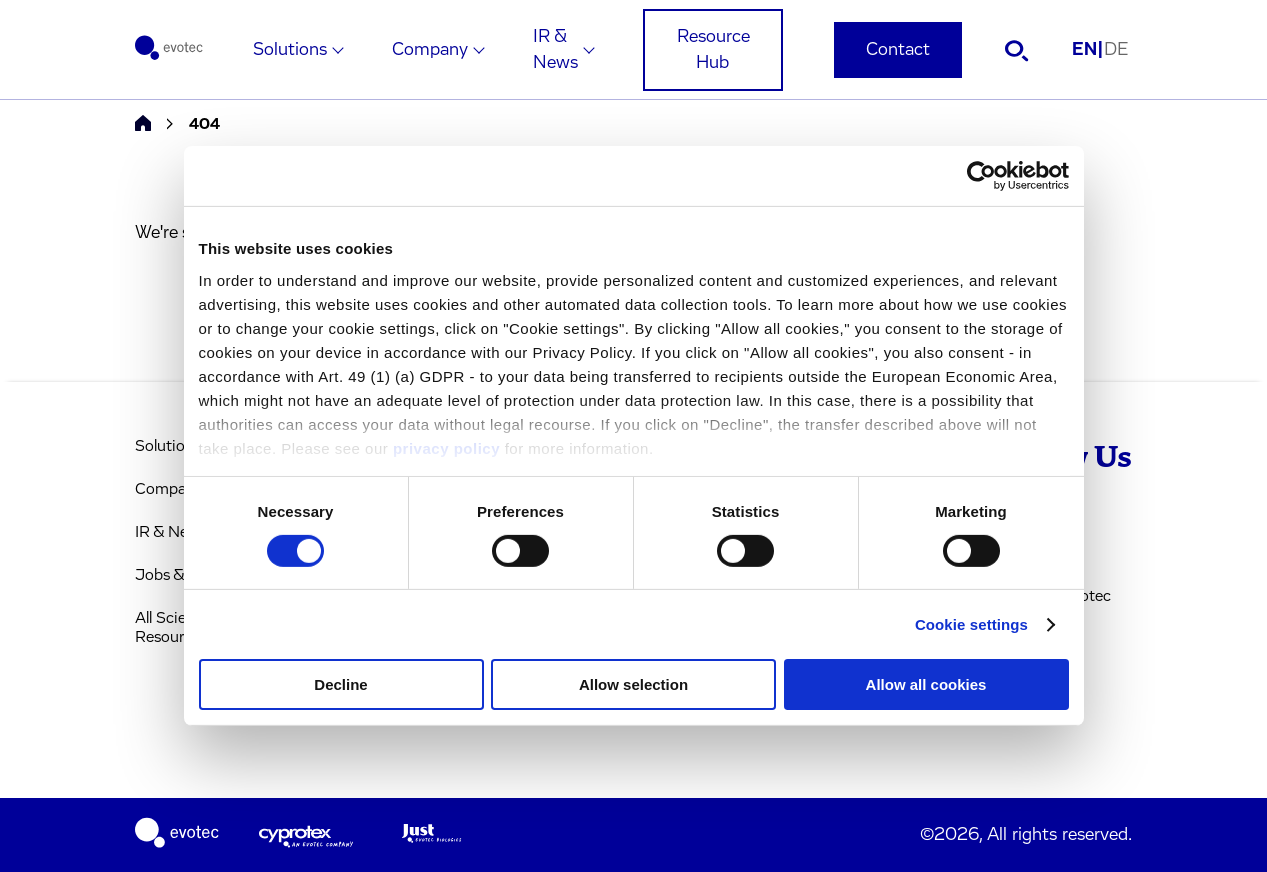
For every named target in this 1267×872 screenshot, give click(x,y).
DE (1116, 50)
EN (1088, 50)
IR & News (555, 50)
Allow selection (633, 684)
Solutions (290, 50)
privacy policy (446, 447)
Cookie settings (971, 624)
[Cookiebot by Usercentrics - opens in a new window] (981, 176)
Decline (340, 684)
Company (430, 50)
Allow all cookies (926, 684)
